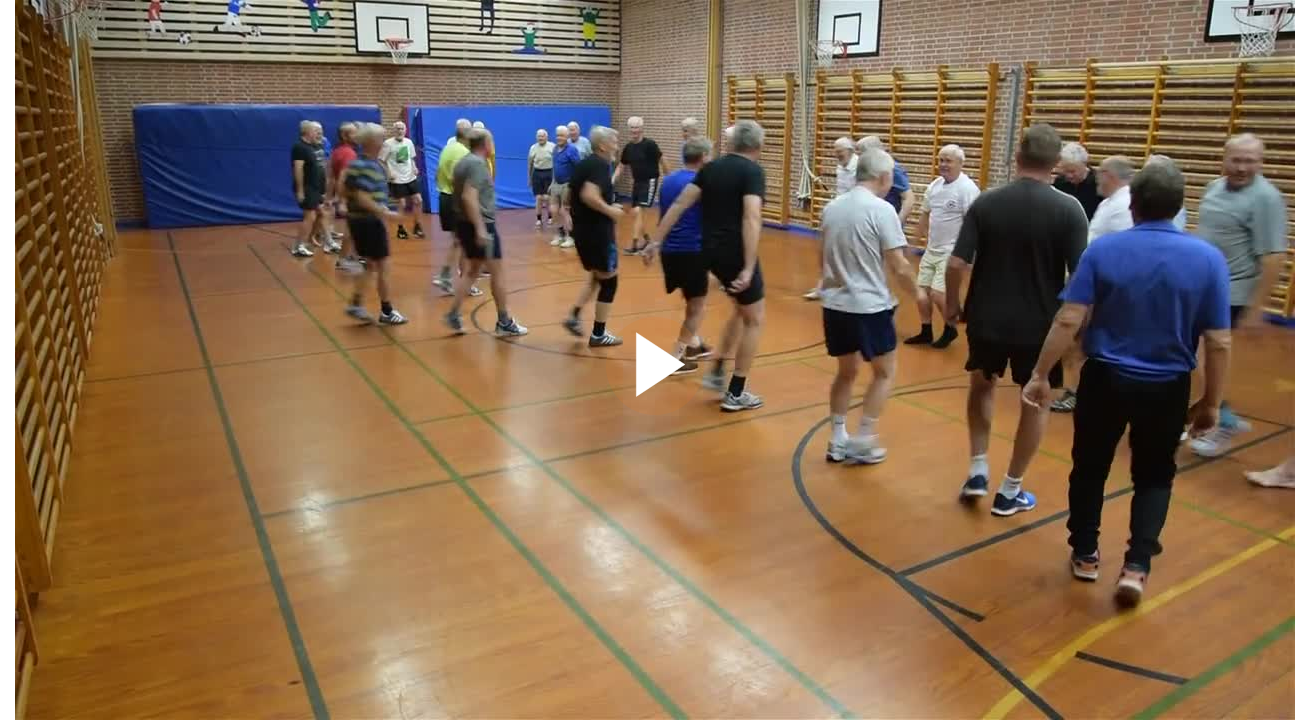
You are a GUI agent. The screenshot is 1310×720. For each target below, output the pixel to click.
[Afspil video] (655, 410)
